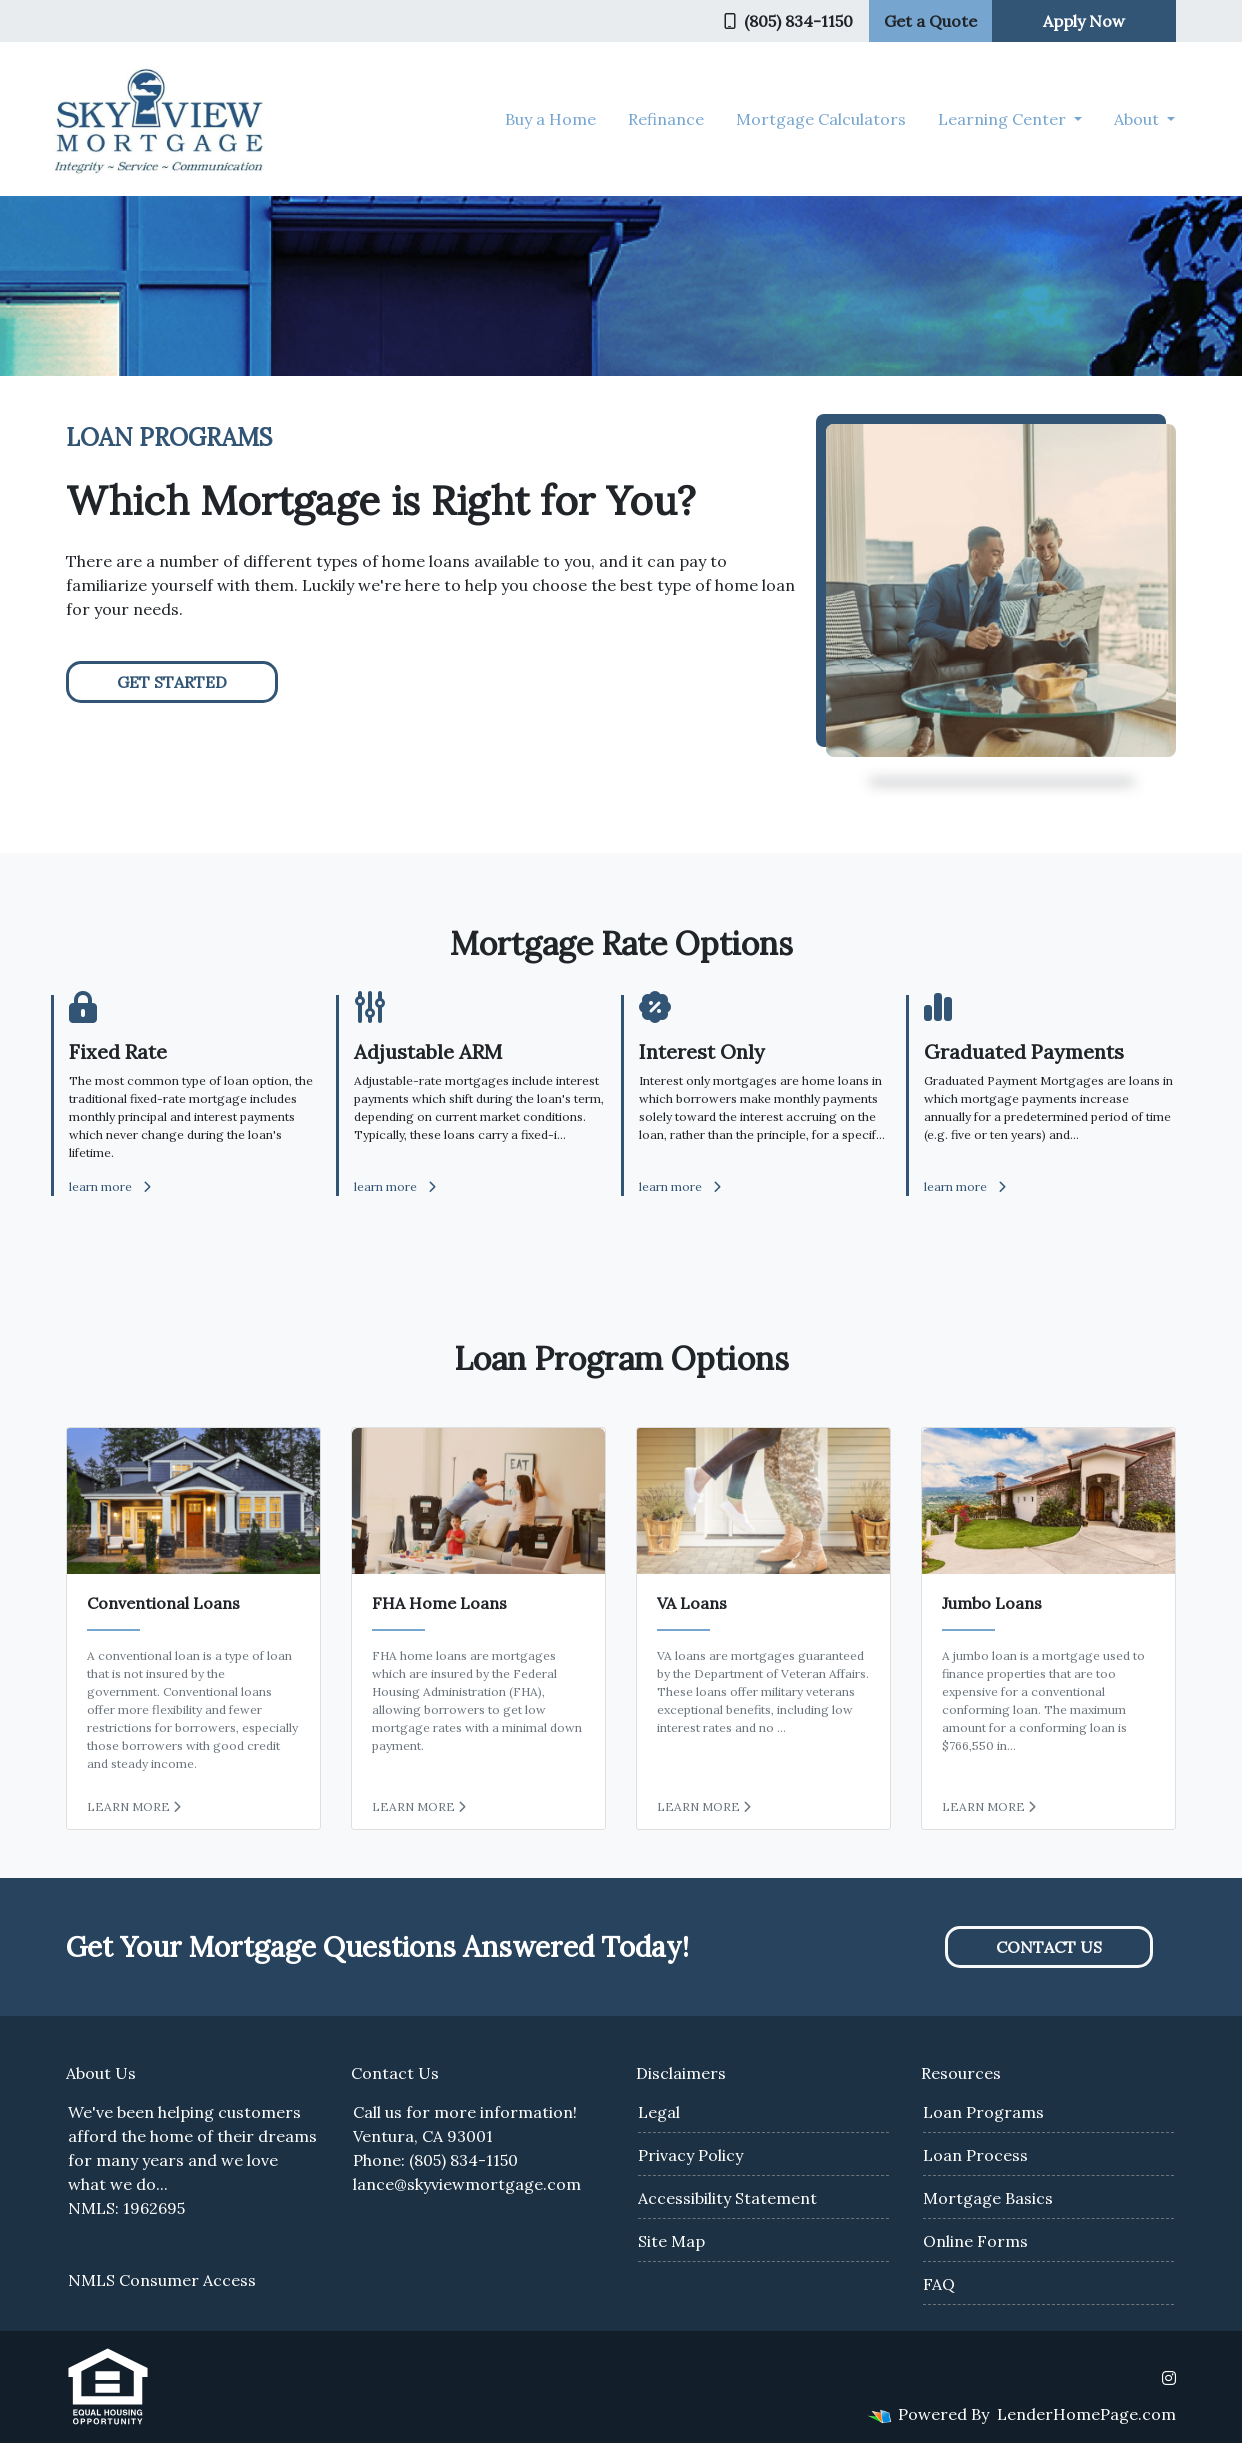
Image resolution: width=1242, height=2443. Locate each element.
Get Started (172, 682)
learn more (110, 1186)
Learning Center (1004, 119)
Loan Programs (983, 2112)
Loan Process (975, 2155)
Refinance (666, 119)
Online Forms (975, 2241)
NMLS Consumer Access (162, 2280)
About (1138, 119)
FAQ (939, 2284)
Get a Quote (930, 21)
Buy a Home (550, 119)
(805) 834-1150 (788, 21)
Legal (659, 2112)
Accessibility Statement (727, 2198)
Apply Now (1084, 21)
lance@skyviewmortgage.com (467, 2184)
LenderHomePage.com (1086, 2414)
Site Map (671, 2241)
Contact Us (1049, 1947)
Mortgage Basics (988, 2198)
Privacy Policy (690, 2155)
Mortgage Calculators (821, 119)
